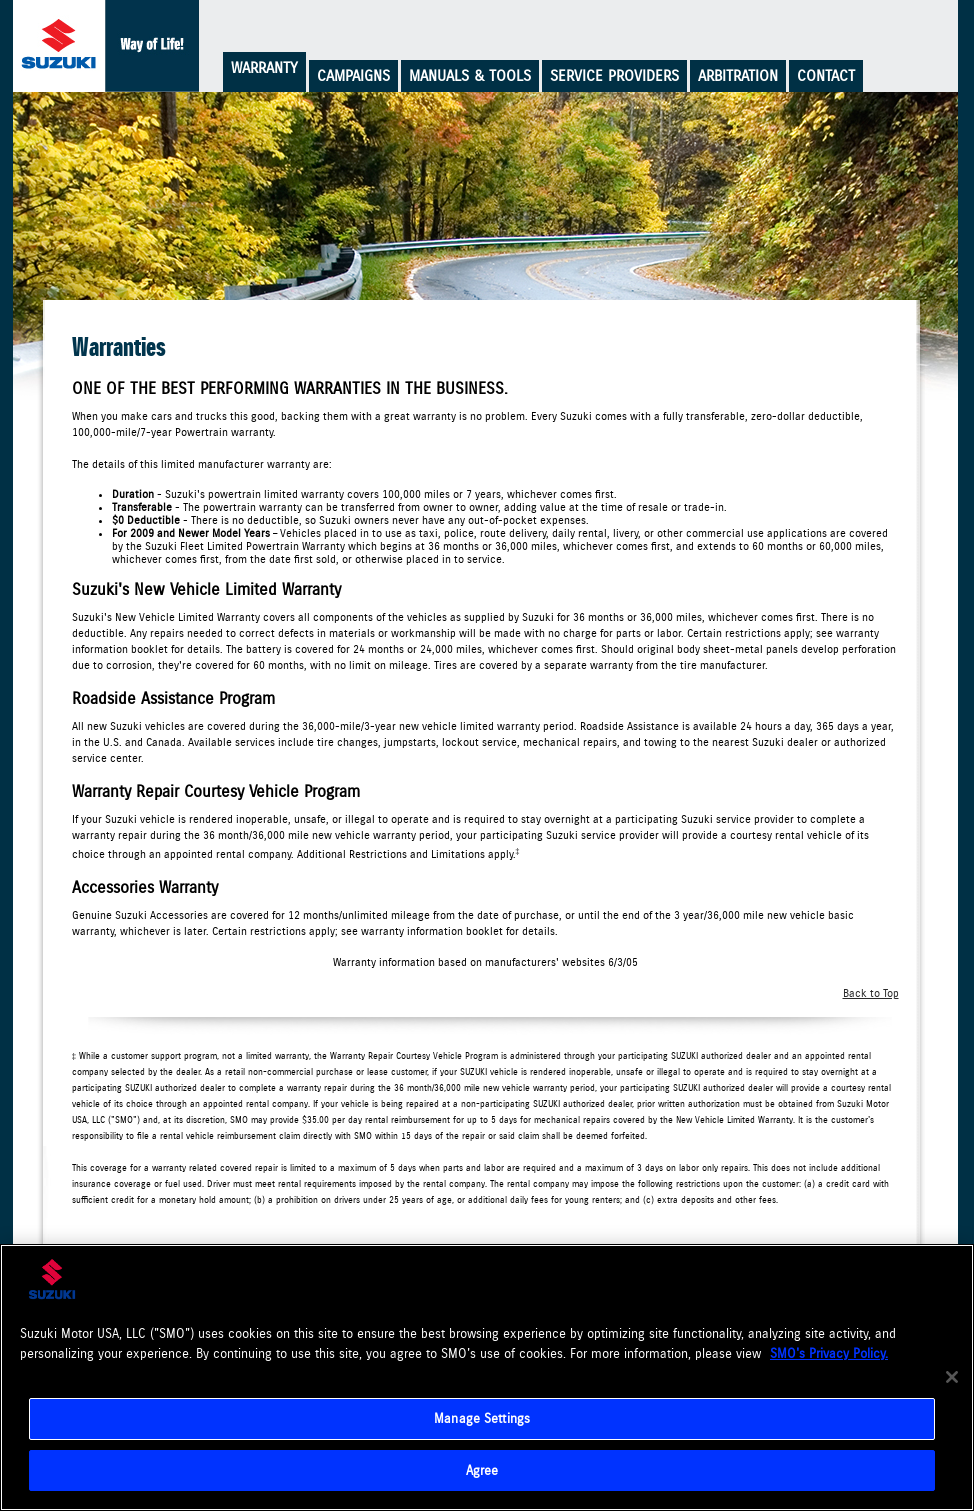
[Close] (952, 1379)
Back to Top (871, 993)
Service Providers (614, 76)
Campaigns (353, 76)
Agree (482, 1471)
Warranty (264, 68)
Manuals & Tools (470, 76)
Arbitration (738, 76)
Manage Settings (482, 1419)
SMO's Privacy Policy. (829, 1354)
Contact (826, 76)
